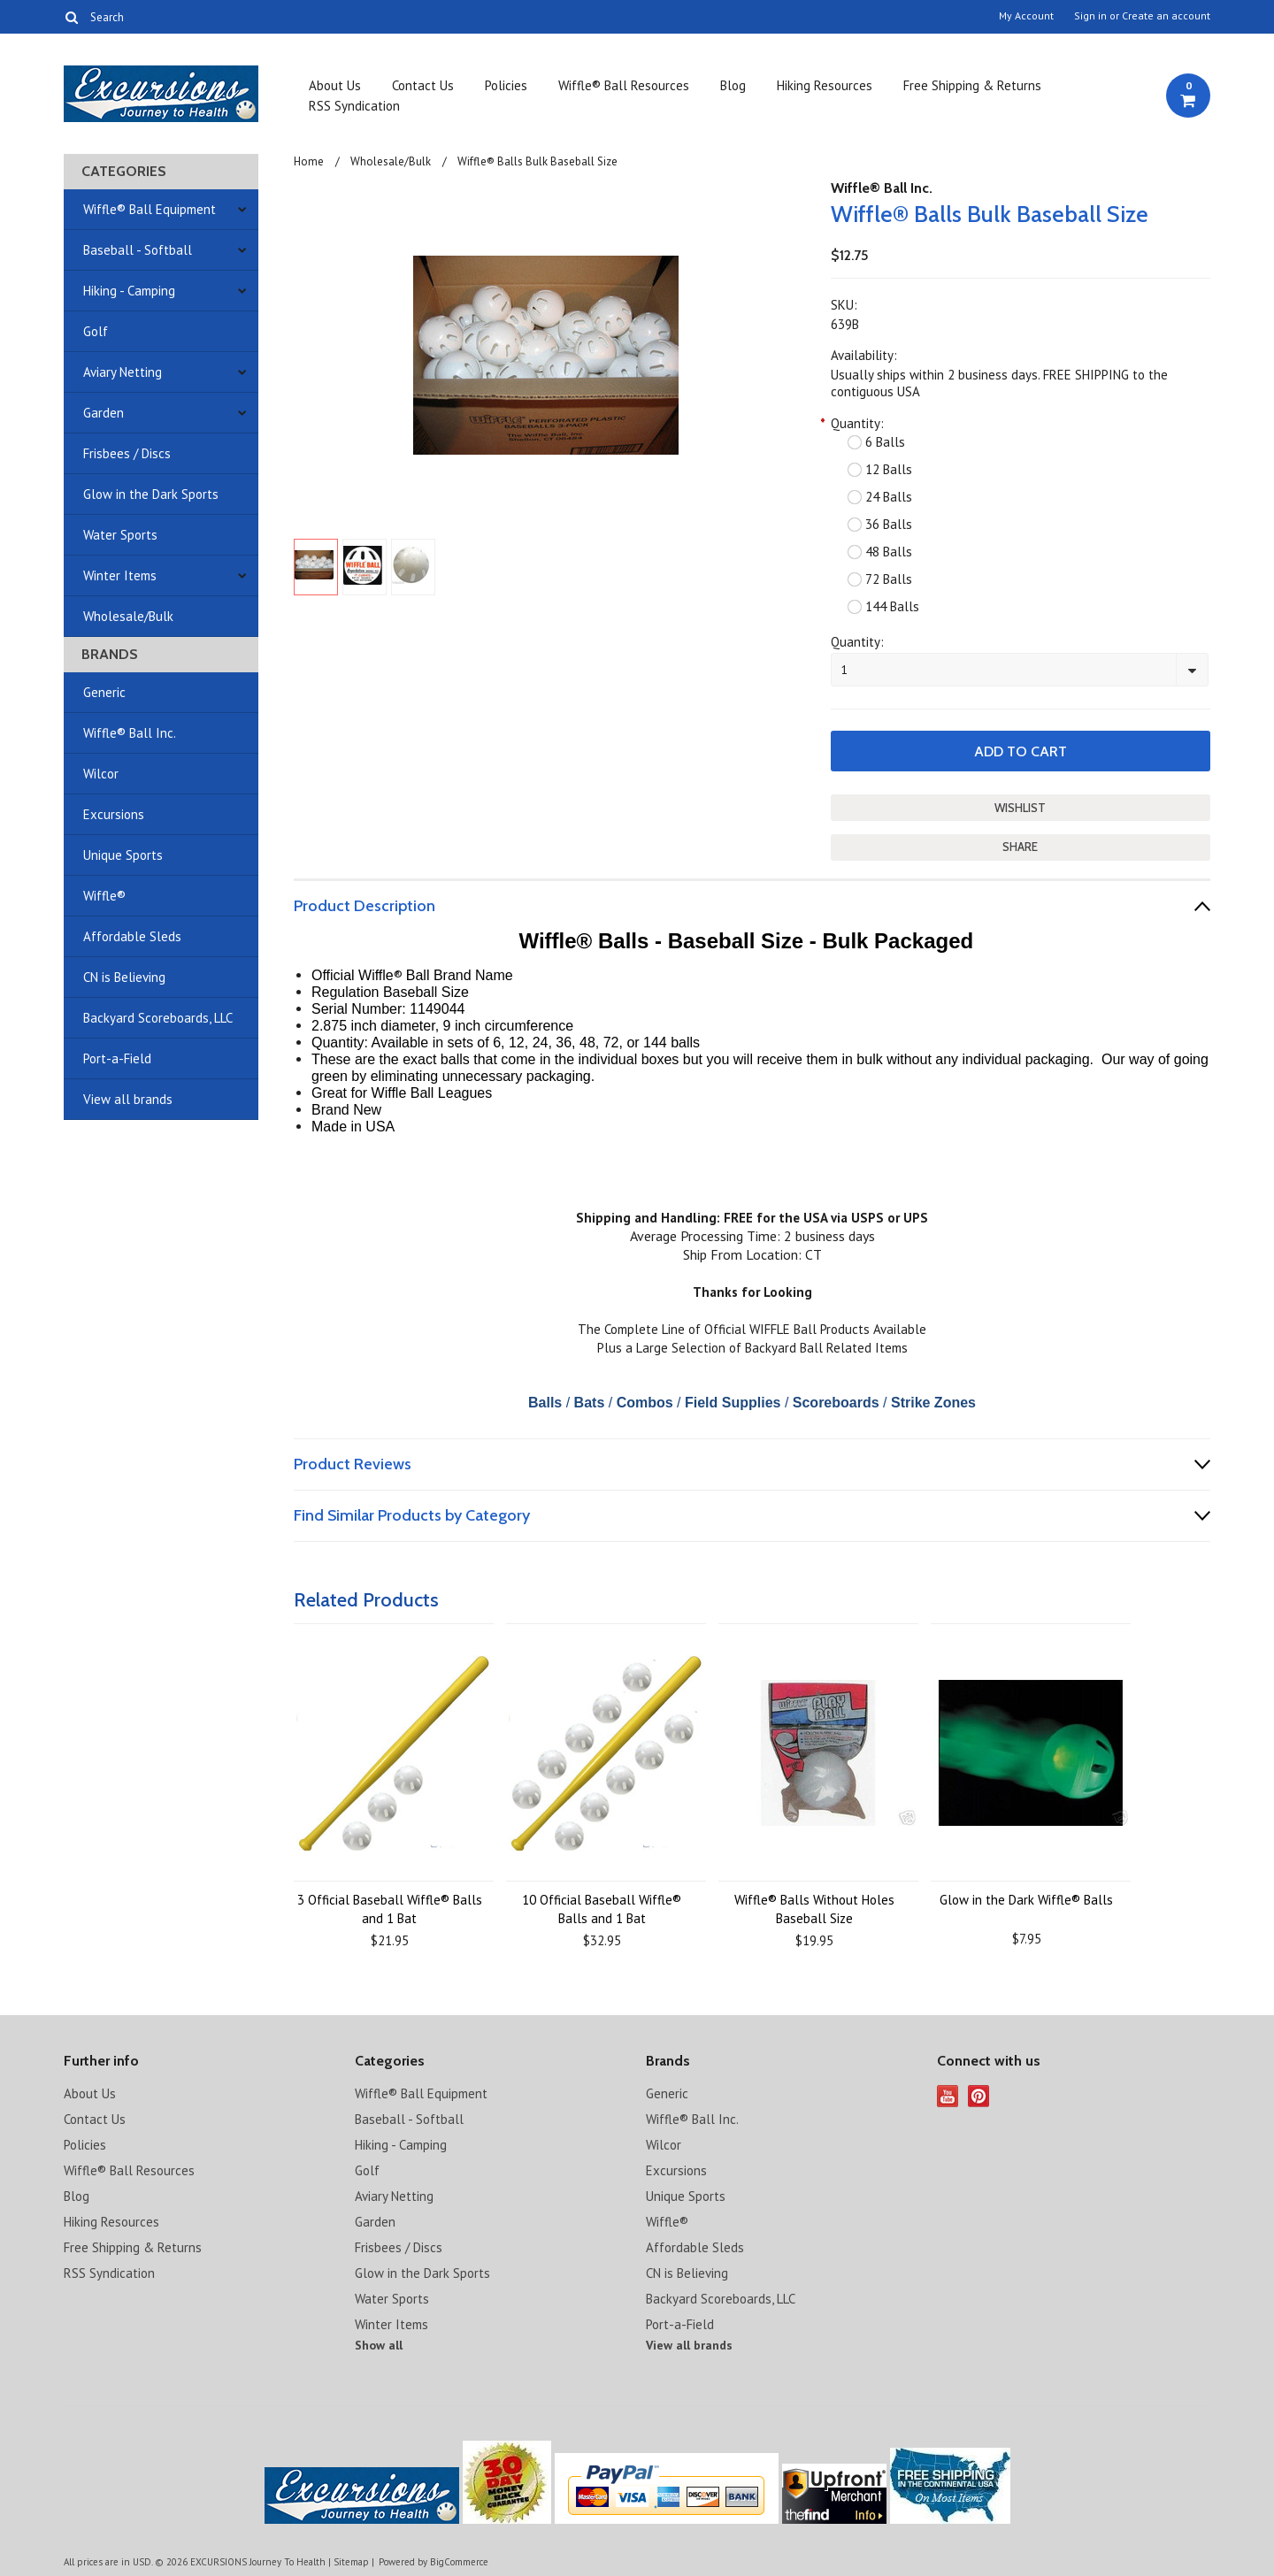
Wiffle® (104, 895)
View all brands (128, 1099)
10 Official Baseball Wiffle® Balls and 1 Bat (601, 1909)
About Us (335, 85)
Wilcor (101, 773)
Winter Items (120, 575)
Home (309, 161)
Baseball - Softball (137, 250)
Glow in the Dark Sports (151, 494)
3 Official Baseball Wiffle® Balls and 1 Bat (389, 1909)
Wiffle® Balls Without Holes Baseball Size (814, 1909)
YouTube (948, 2096)
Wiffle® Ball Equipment (149, 209)
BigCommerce (459, 2562)
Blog (733, 85)
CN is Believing (124, 977)
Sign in (1090, 16)
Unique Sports (123, 855)
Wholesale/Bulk (128, 616)
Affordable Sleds (132, 936)
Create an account (1166, 16)
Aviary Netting (122, 372)
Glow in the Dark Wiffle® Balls (1026, 1899)
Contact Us (423, 85)
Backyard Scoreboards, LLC (158, 1017)
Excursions (113, 814)
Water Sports (120, 534)
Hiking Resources (824, 85)
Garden (103, 412)
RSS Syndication (354, 105)
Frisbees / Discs (127, 453)
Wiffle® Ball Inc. (129, 732)
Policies (506, 85)
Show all (379, 2345)
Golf (95, 331)
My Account (1026, 16)
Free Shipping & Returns (972, 85)
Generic (104, 692)
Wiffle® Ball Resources (623, 85)
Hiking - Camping (129, 290)
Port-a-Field (117, 1058)
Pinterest (979, 2096)
